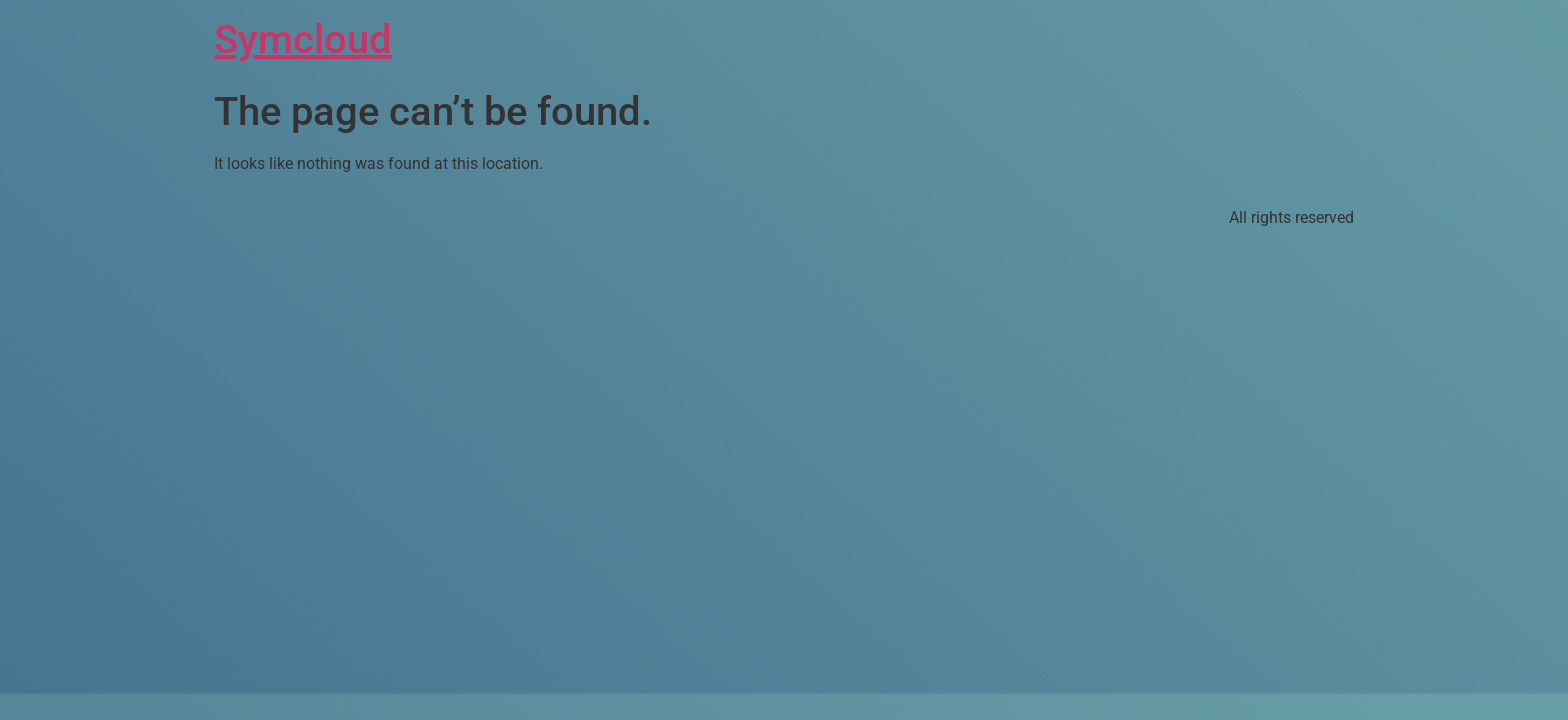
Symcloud (303, 39)
